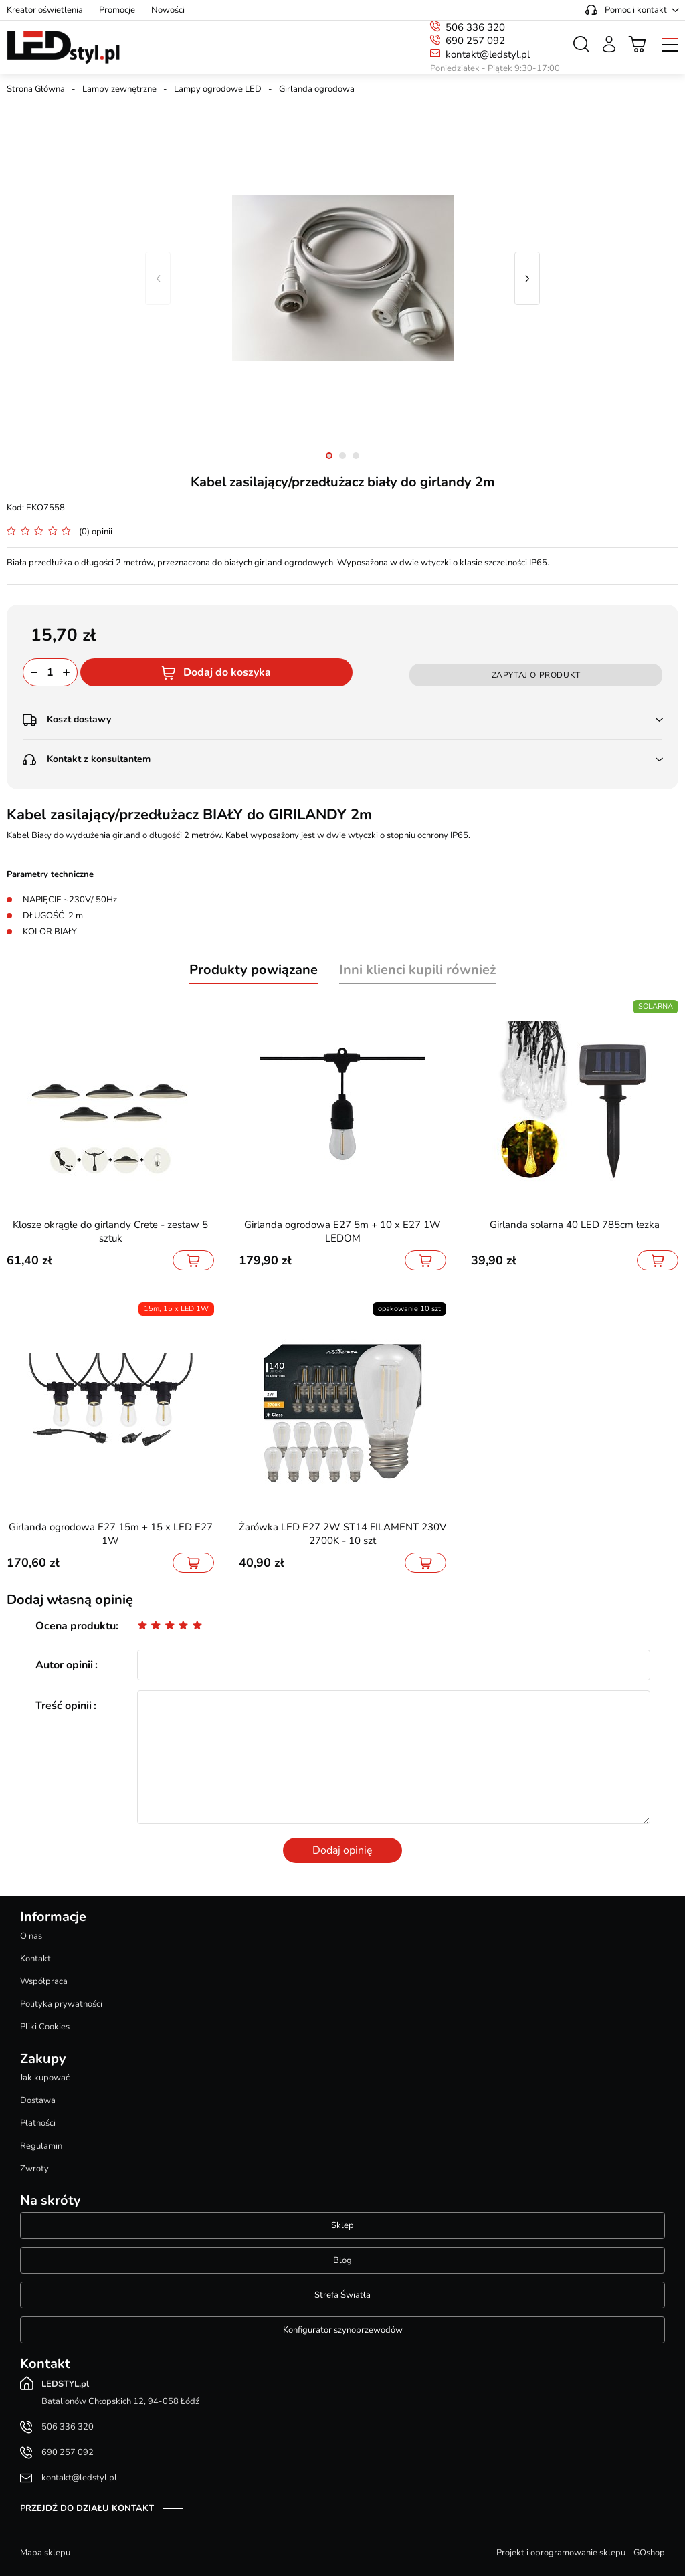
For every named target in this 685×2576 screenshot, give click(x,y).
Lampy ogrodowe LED (218, 89)
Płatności (38, 2123)
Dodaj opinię (342, 1850)
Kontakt (35, 1959)
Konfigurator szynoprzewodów (343, 2330)
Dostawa (38, 2100)
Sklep (342, 2225)
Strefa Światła (342, 2295)
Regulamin (41, 2146)
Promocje (117, 10)
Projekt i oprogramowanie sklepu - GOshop (580, 2553)
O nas (31, 1936)
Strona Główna (36, 89)
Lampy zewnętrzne (119, 89)
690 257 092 (475, 40)
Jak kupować (45, 2078)
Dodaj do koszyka (227, 672)
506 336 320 (475, 27)
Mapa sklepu (45, 2553)
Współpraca (44, 1981)
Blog (342, 2260)
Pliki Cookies (45, 2027)
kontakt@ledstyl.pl (488, 54)
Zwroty (34, 2169)
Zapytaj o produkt (536, 675)
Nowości (168, 10)
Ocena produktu (75, 1626)
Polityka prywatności (61, 2004)
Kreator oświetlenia (45, 10)
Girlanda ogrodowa (317, 89)
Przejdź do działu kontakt (87, 2508)
